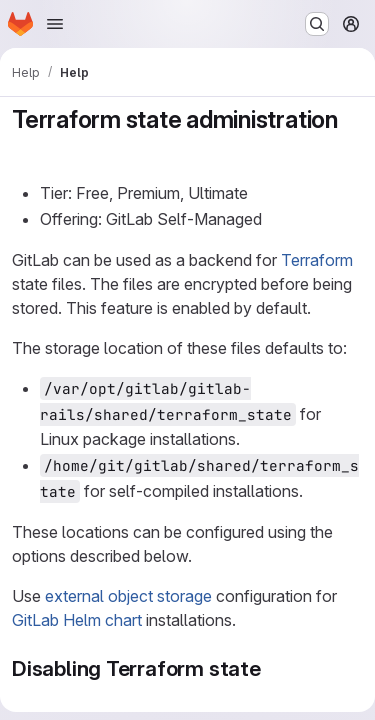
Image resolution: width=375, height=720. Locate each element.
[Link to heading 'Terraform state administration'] (25, 149)
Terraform (317, 260)
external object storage (128, 596)
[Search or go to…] (317, 24)
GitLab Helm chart (77, 620)
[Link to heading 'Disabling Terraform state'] (272, 668)
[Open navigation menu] (55, 24)
